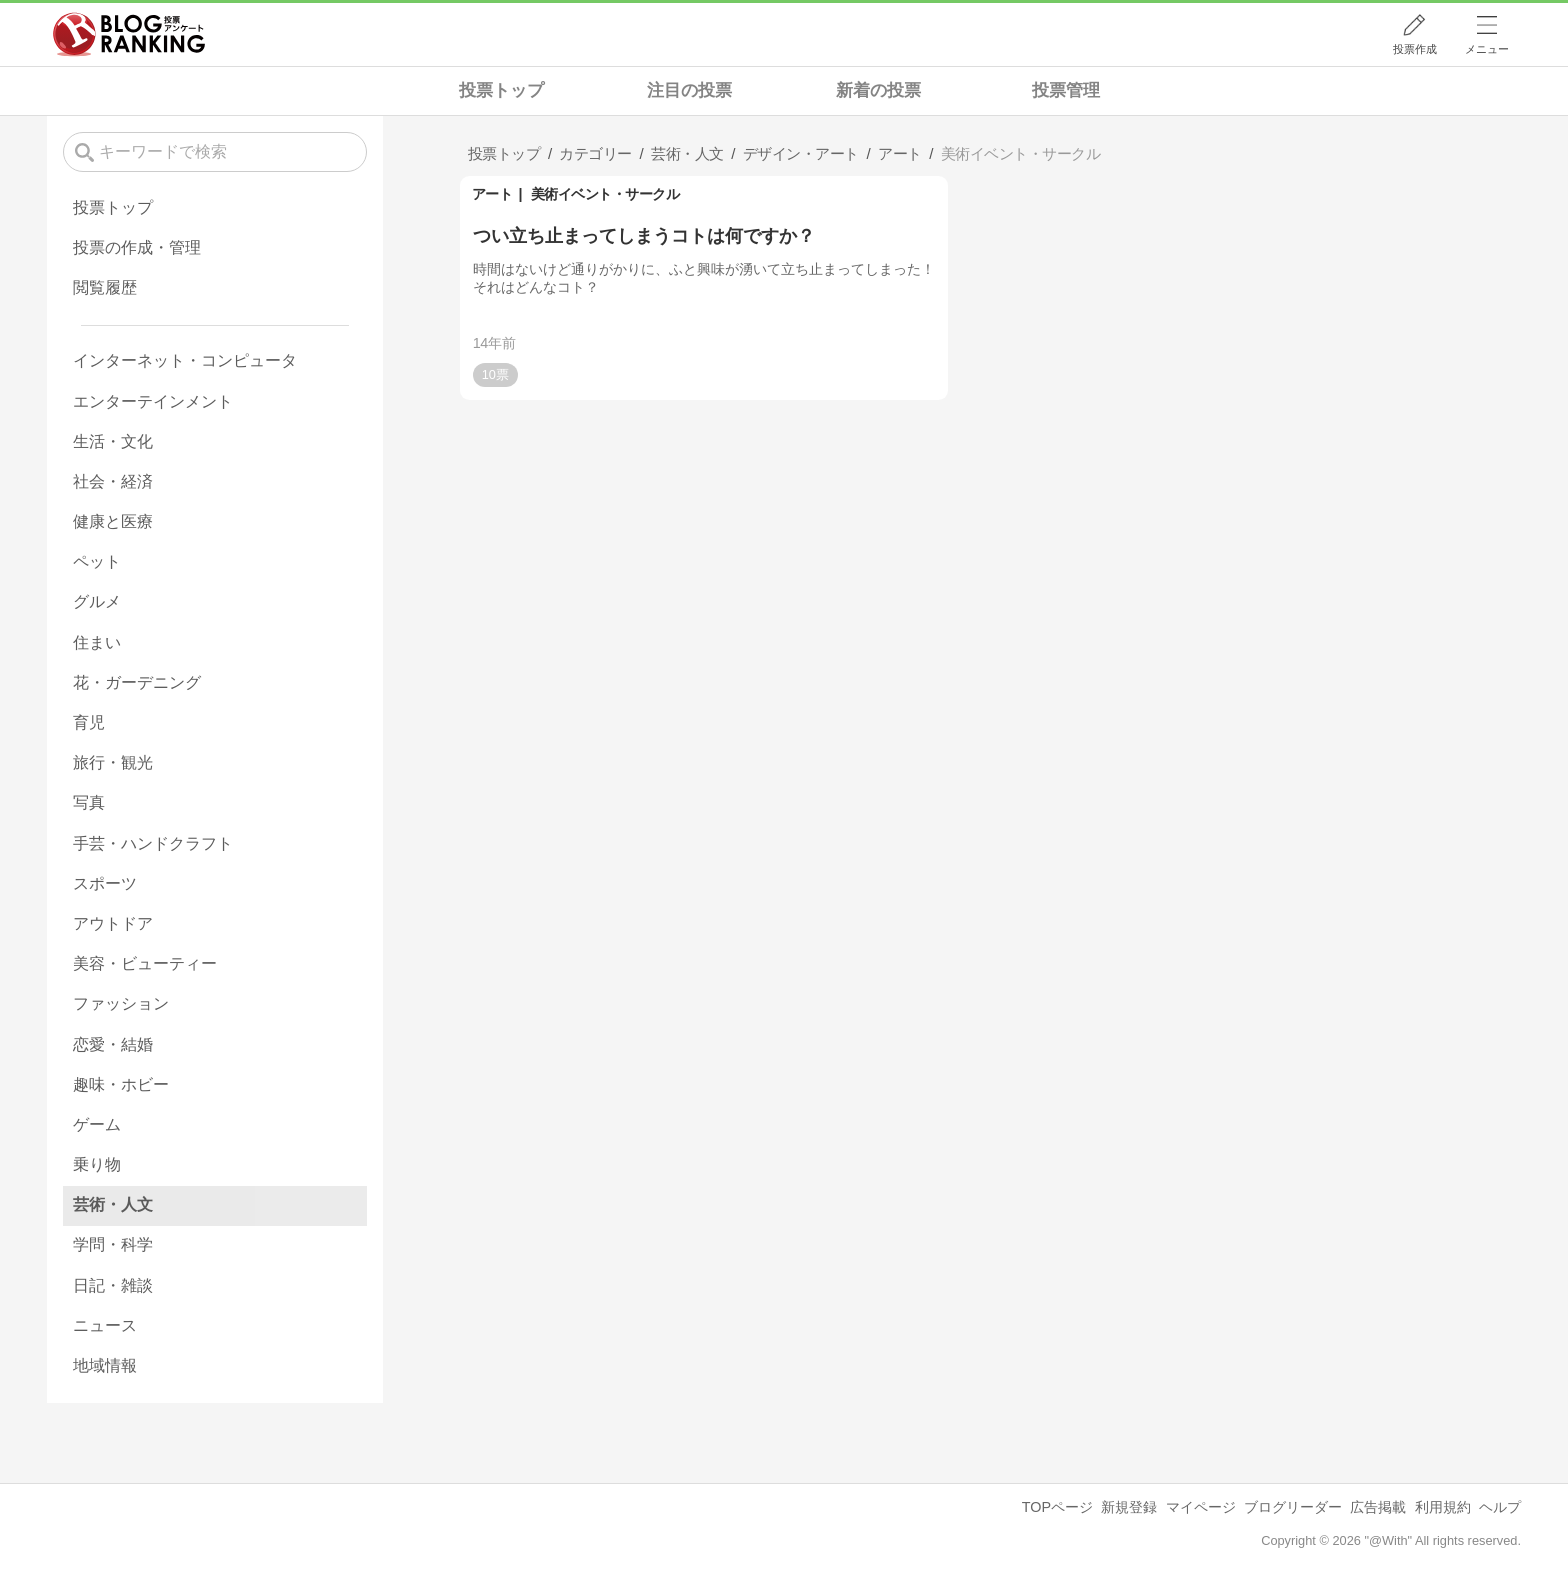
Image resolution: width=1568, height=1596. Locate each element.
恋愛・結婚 (113, 1044)
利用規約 (1443, 1507)
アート (492, 194)
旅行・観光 (113, 762)
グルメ (97, 601)
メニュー (1487, 49)
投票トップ (501, 90)
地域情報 (105, 1365)
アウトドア (113, 923)
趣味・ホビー (121, 1084)
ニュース (105, 1325)
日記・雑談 (113, 1285)
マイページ (1201, 1507)
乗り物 (97, 1164)
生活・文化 (113, 441)
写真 (89, 802)
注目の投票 (689, 90)
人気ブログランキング (129, 34)
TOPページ (1057, 1507)
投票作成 (1415, 49)
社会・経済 (113, 481)
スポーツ (105, 883)
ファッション (121, 1003)
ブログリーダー (1293, 1507)
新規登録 (1129, 1507)
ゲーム (97, 1124)
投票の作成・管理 (137, 247)
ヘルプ (1500, 1507)
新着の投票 (878, 90)
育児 (89, 722)
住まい (97, 642)
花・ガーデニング (137, 682)
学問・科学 (113, 1244)
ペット (97, 561)
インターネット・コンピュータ (185, 360)
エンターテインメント (153, 401)
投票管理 (1066, 90)
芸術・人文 (113, 1204)
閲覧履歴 (105, 287)
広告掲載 (1378, 1507)
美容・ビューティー (145, 963)
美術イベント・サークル (605, 194)
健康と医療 (113, 521)
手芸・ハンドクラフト (153, 843)
